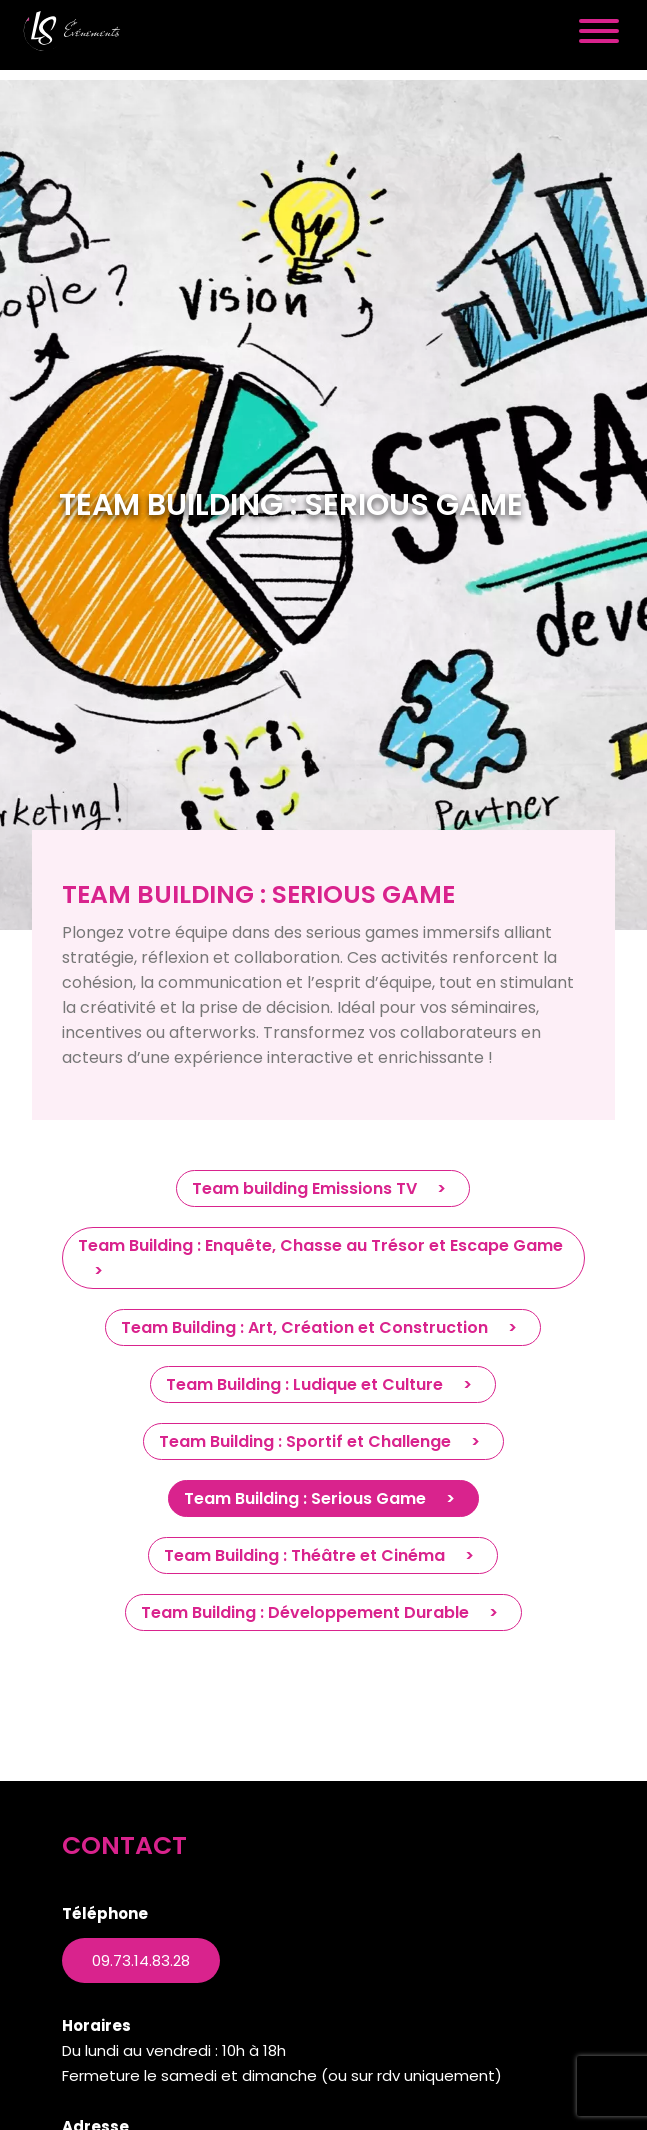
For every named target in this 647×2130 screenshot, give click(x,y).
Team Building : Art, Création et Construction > (323, 1327)
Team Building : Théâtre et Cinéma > (323, 1555)
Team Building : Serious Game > (323, 1498)
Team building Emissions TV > (323, 1188)
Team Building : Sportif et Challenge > (323, 1441)
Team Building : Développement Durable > (323, 1612)
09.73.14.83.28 (141, 1960)
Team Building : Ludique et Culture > (323, 1384)
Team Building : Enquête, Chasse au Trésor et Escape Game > (320, 1258)
